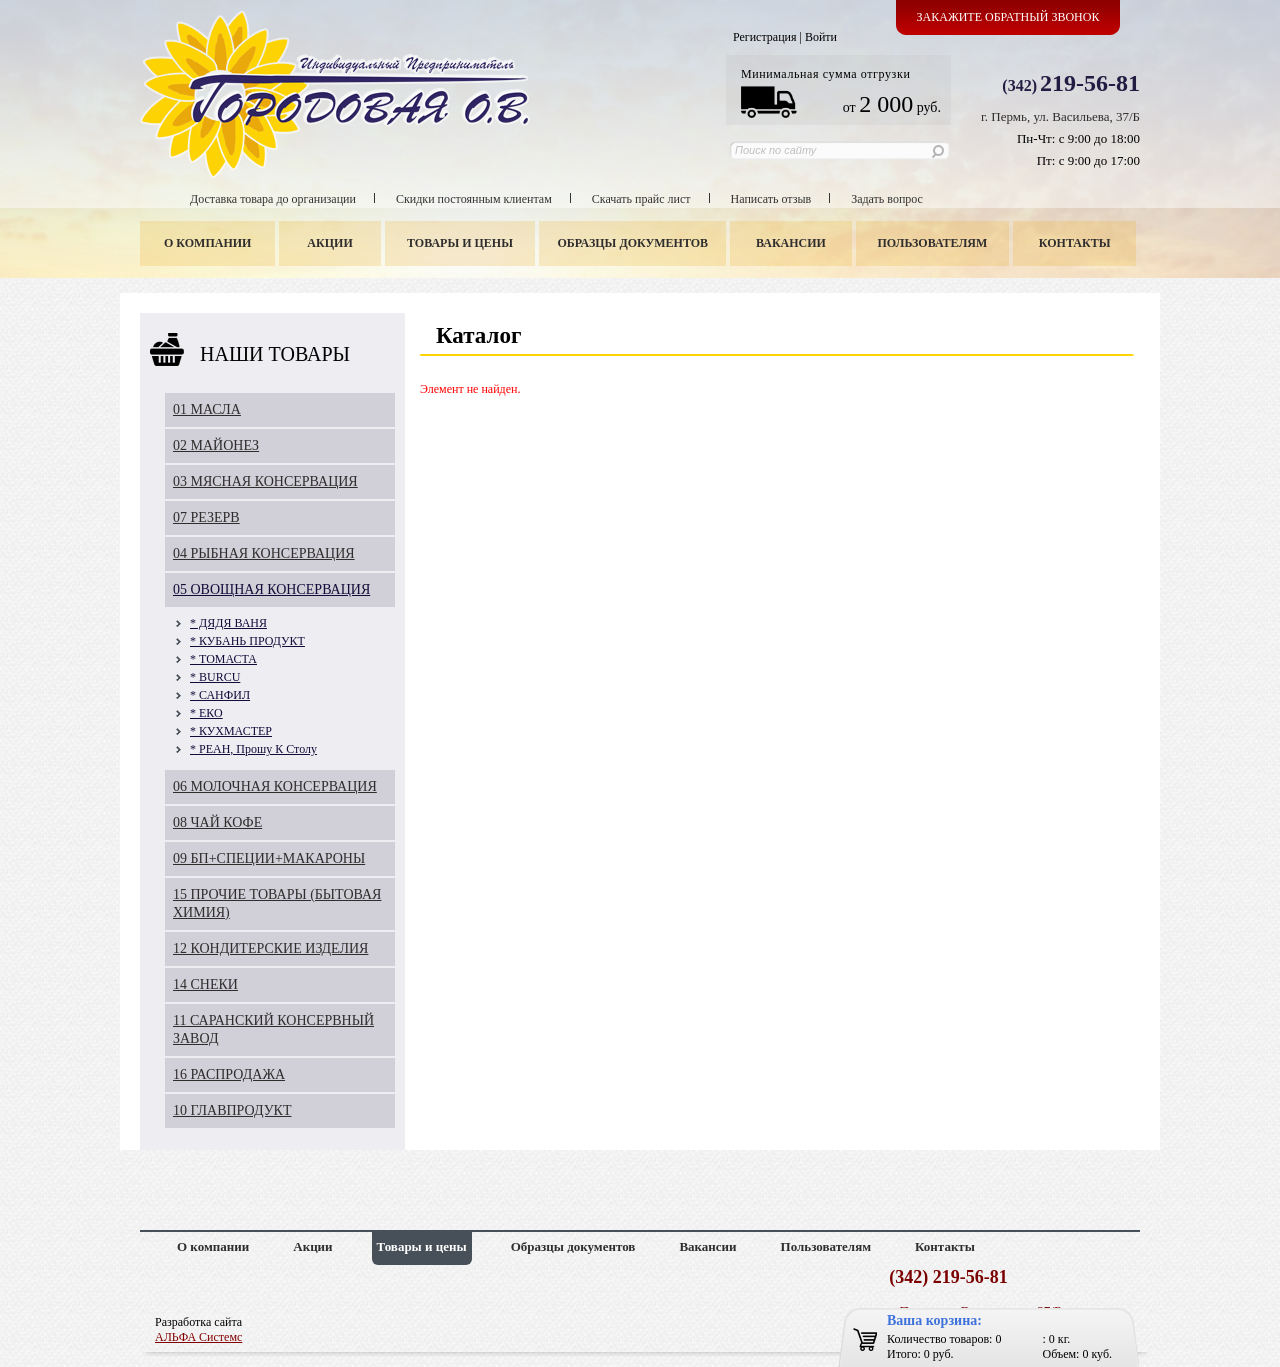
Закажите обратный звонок (1008, 17)
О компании (207, 243)
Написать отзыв (771, 199)
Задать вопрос (887, 199)
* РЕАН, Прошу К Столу (253, 749)
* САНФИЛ (220, 695)
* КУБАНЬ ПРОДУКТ (247, 641)
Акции (329, 243)
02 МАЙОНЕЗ (216, 445)
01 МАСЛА (207, 409)
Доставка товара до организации (273, 199)
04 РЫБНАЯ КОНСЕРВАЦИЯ (264, 553)
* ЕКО (206, 713)
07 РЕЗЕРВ (206, 517)
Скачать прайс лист (641, 199)
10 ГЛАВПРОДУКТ (232, 1110)
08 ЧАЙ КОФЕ (217, 822)
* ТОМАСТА (223, 659)
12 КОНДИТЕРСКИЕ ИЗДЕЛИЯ (270, 948)
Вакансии (791, 243)
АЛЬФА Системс (198, 1337)
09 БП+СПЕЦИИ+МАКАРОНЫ (269, 858)
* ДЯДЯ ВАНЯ (228, 623)
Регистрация (765, 37)
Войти (821, 37)
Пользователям (933, 243)
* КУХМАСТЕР (231, 731)
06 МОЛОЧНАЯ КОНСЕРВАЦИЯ (275, 786)
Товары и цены (460, 243)
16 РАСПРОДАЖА (229, 1074)
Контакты (1075, 243)
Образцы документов (633, 243)
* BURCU (215, 677)
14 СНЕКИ (205, 984)
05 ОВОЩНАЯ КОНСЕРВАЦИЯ (271, 589)
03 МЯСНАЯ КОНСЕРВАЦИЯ (265, 481)
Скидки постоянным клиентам (474, 199)
